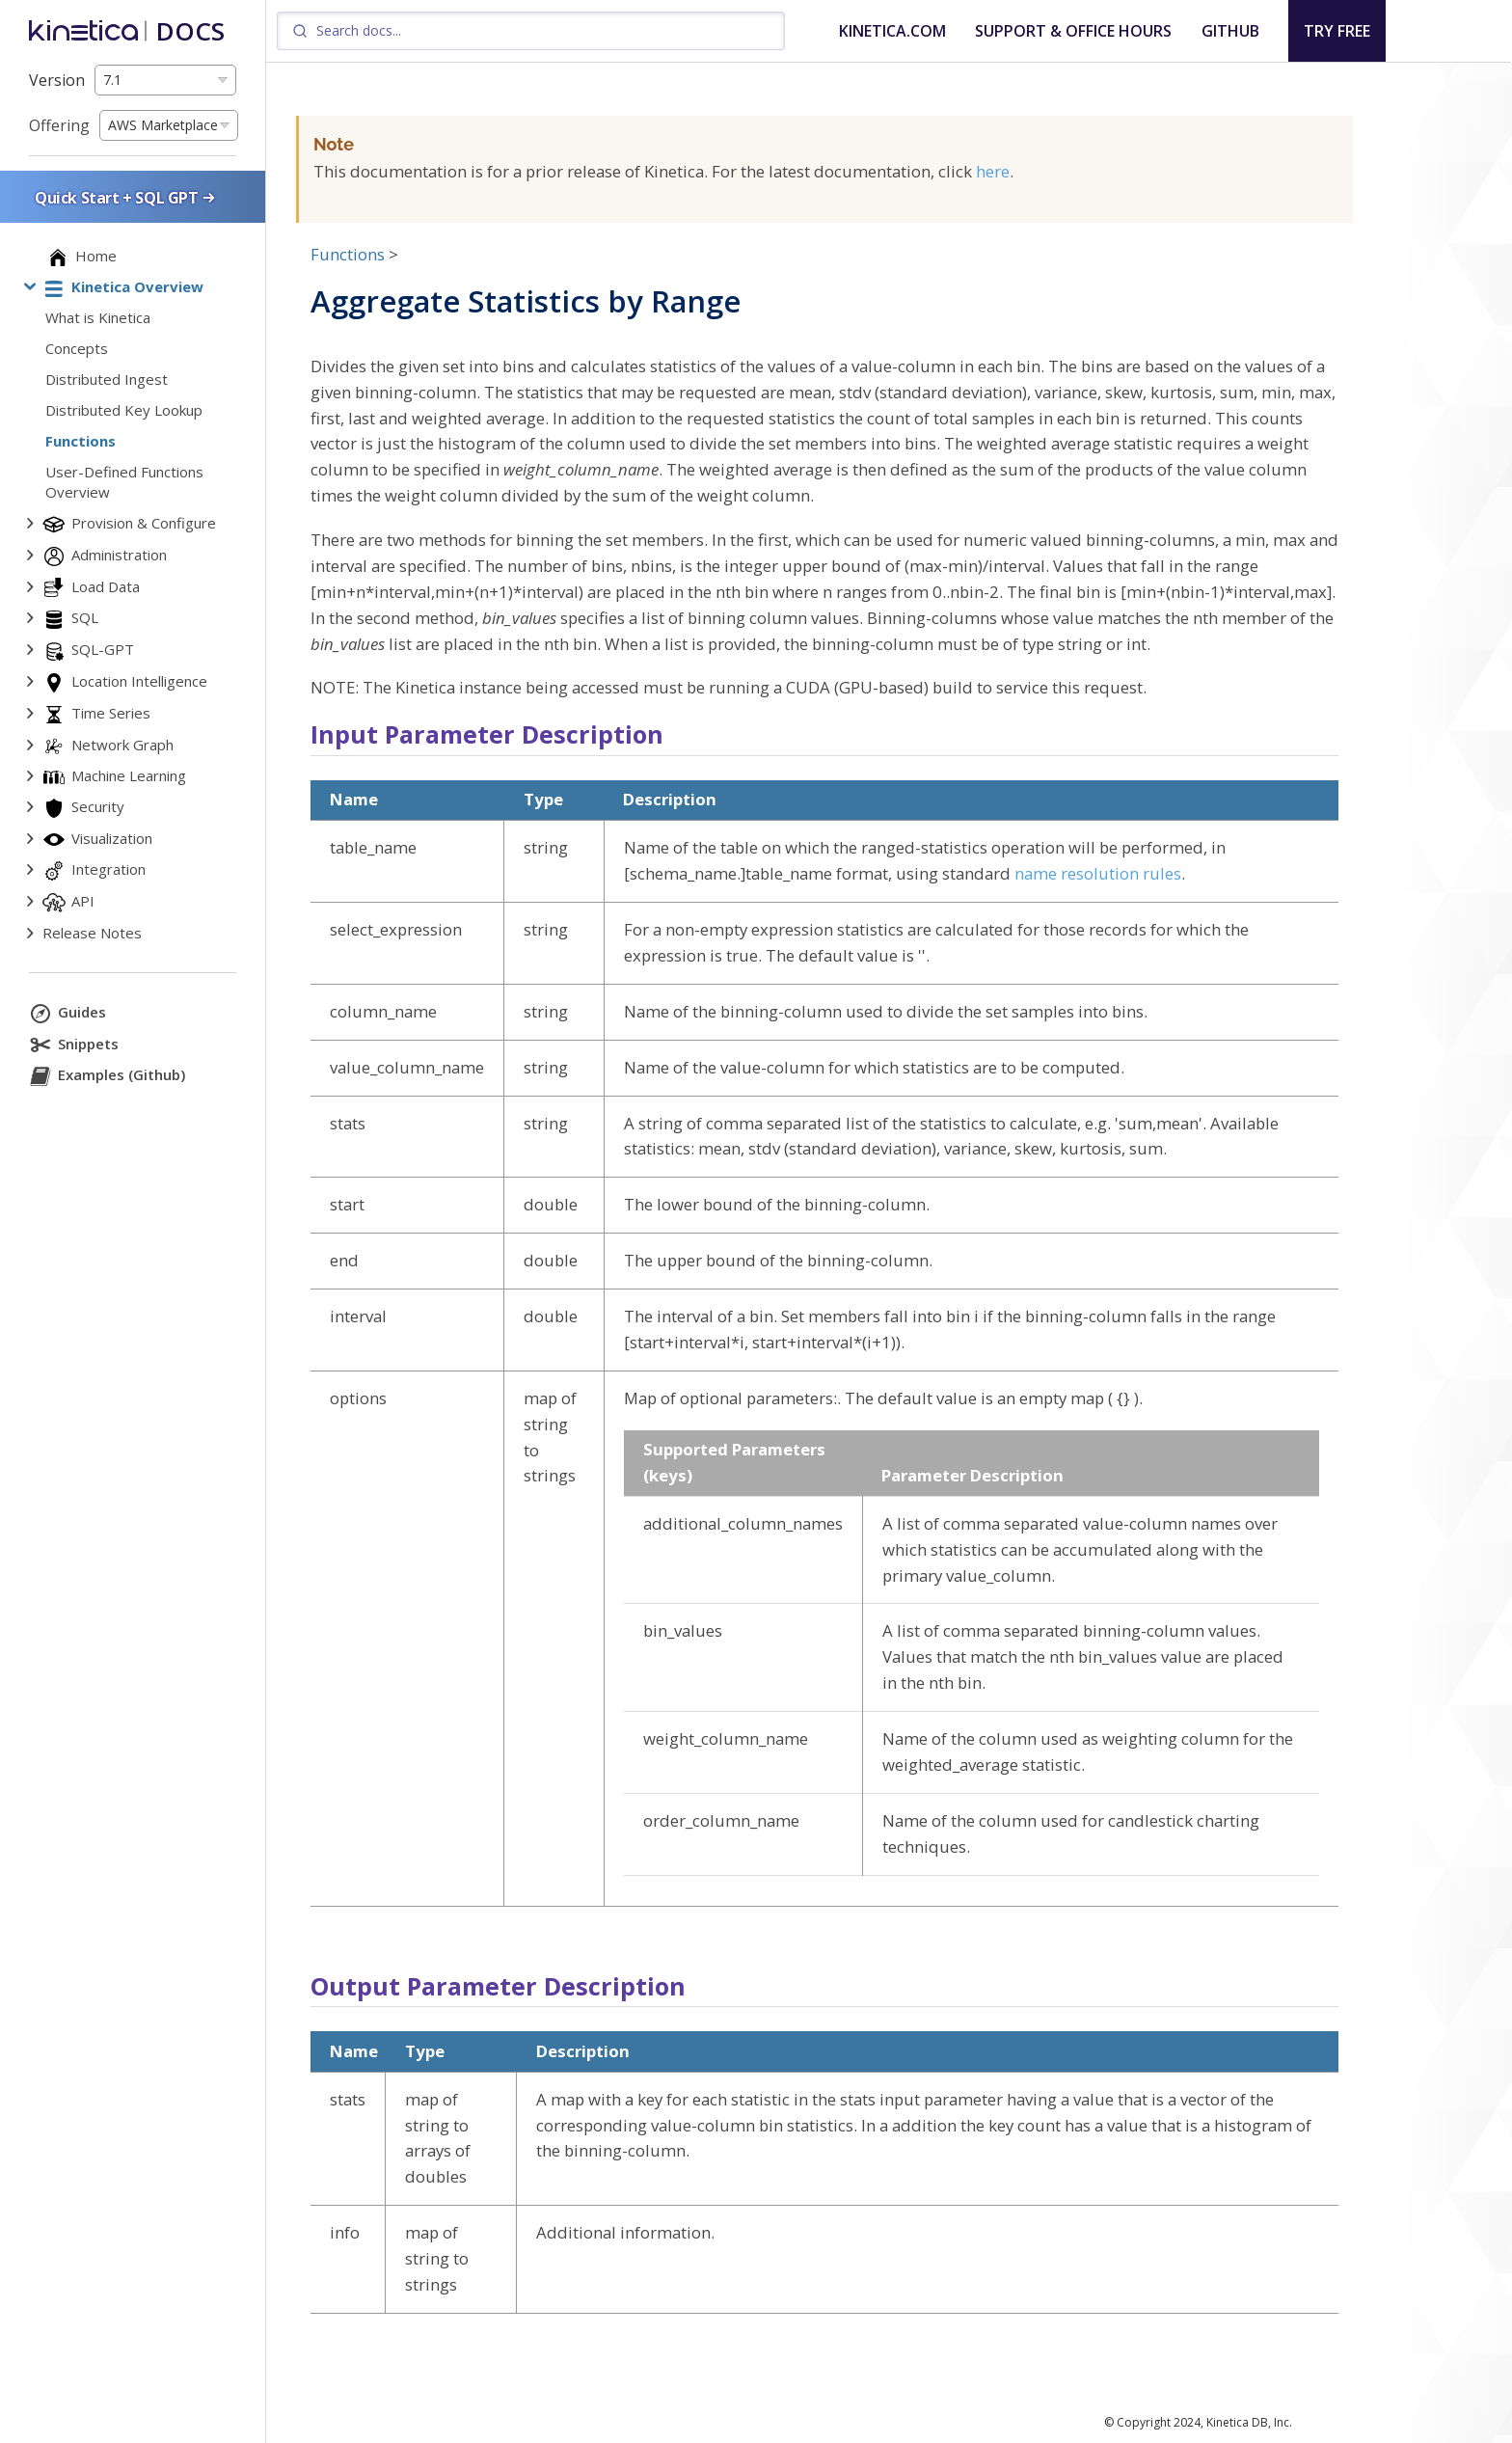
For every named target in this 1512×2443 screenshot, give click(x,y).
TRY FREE (1337, 30)
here (993, 171)
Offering (59, 125)
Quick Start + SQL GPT (126, 197)
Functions (347, 254)
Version (57, 80)
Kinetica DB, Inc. (1249, 2422)
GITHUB (1230, 30)
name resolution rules (1097, 873)
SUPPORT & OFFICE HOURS (1073, 30)
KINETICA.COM (892, 30)
